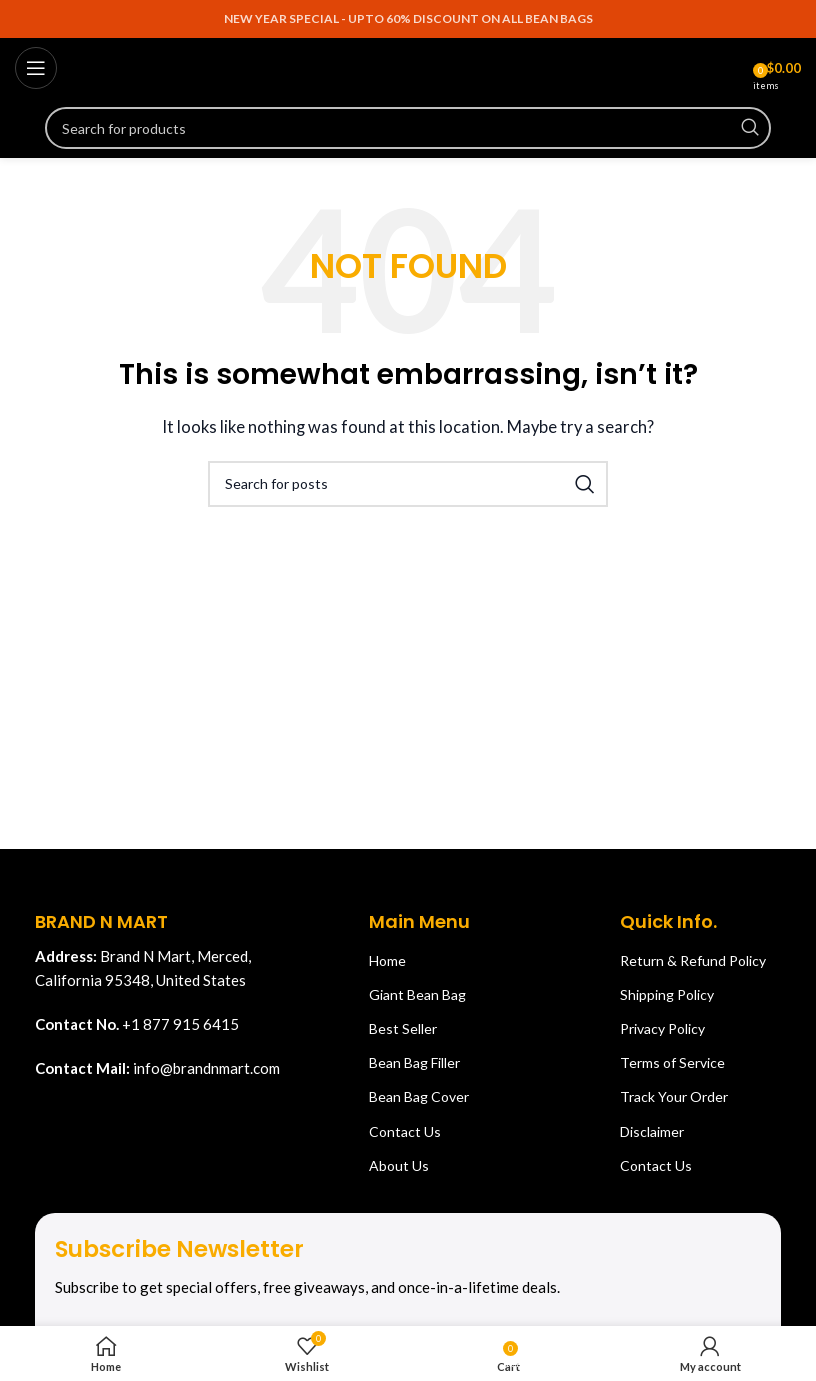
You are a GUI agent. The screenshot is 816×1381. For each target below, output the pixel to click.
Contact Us (405, 1131)
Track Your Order (674, 1096)
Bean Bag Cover (419, 1096)
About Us (399, 1165)
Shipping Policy (667, 994)
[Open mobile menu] (36, 68)
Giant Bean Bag (417, 994)
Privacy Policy (662, 1028)
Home (387, 960)
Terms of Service (672, 1062)
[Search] (408, 128)
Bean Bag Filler (414, 1062)
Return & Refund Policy (693, 960)
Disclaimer (652, 1131)
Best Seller (403, 1028)
